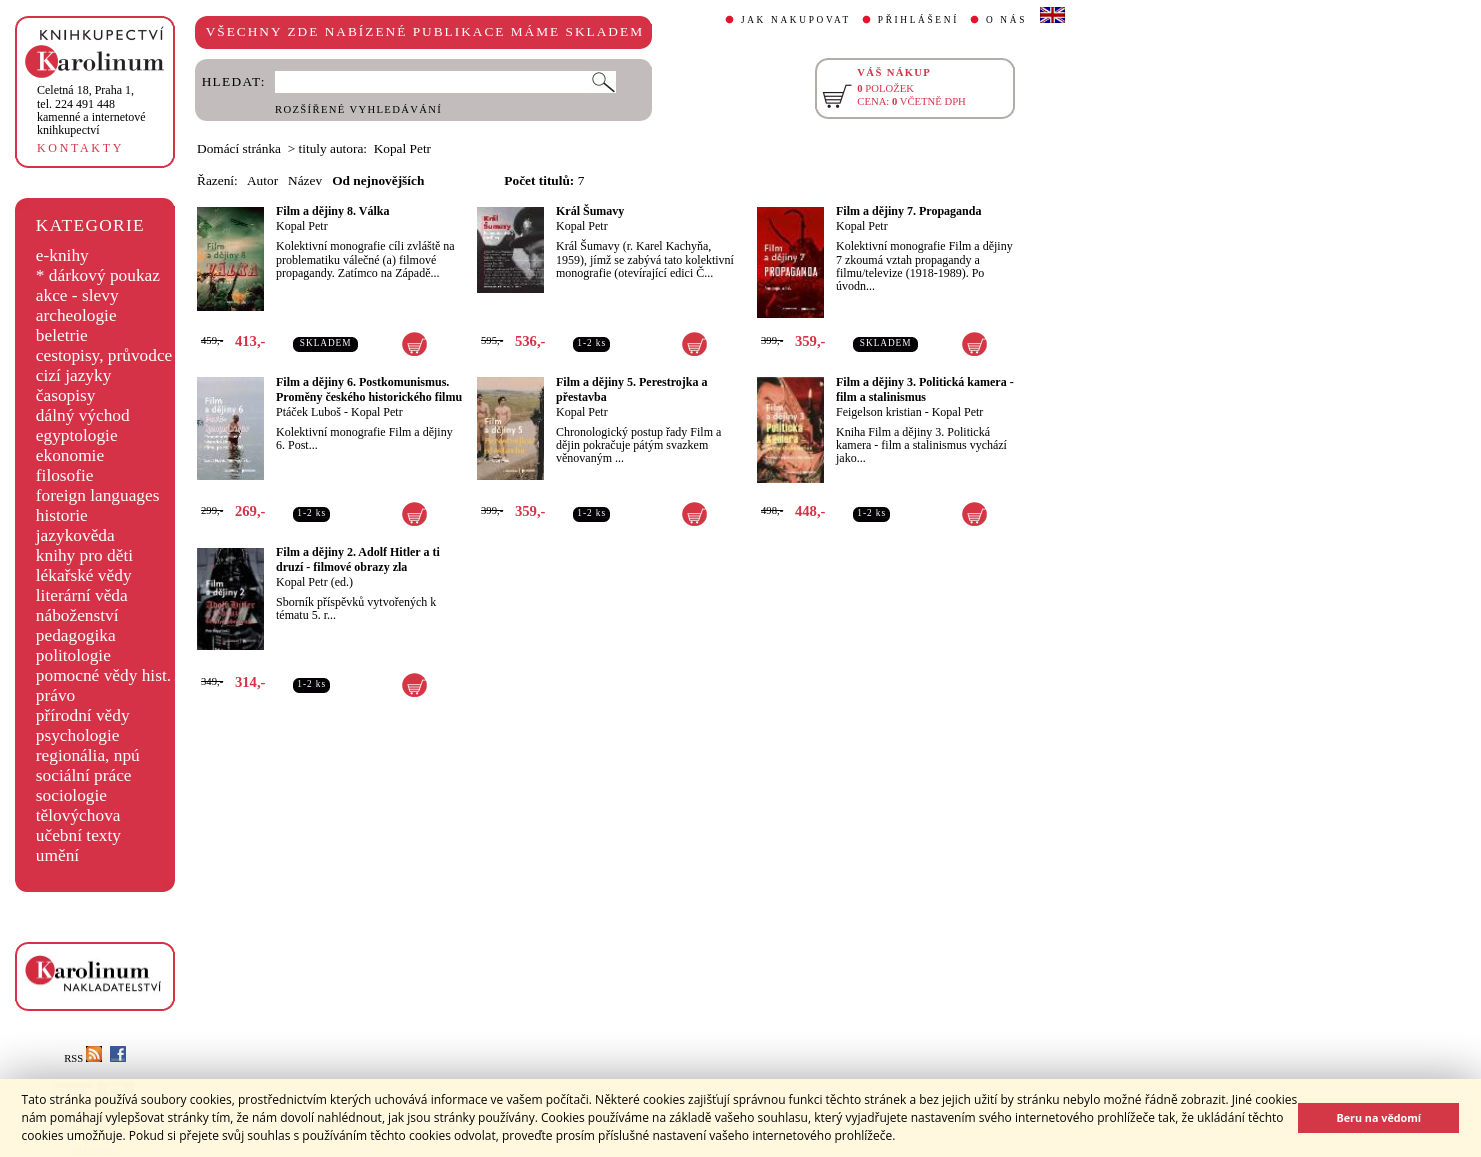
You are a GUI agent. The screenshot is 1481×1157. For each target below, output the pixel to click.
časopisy (66, 395)
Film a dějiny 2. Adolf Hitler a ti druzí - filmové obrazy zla (358, 559)
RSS (83, 1058)
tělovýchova (78, 815)
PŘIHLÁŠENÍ (918, 20)
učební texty (78, 835)
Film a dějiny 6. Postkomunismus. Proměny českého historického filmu (369, 389)
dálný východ (83, 415)
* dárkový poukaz (98, 275)
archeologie (76, 315)
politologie (73, 655)
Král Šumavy (590, 211)
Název (305, 180)
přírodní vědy (83, 715)
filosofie (65, 475)
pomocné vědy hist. (103, 675)
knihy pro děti (84, 555)
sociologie (71, 795)
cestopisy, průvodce (104, 355)
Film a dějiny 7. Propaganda (908, 211)
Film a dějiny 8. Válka (332, 211)
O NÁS (1006, 20)
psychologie (78, 735)
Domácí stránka (239, 148)
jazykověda (75, 535)
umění (57, 855)
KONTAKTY (80, 148)
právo (55, 695)
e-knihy (62, 255)
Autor (262, 180)
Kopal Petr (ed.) (314, 582)
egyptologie (77, 435)
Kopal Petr (302, 226)
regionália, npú (88, 755)
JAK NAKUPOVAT (796, 20)
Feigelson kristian (879, 412)
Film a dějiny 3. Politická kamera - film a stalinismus (925, 389)
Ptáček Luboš (308, 412)
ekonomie (70, 455)
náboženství (77, 615)
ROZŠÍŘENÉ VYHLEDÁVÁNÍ (358, 109)
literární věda (82, 595)
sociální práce (84, 775)
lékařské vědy (84, 575)
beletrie (62, 335)
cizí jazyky (74, 375)
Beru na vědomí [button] (1378, 1117)
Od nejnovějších (378, 180)
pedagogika (76, 635)
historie (62, 515)
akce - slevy (77, 295)
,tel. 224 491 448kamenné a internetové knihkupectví (91, 110)
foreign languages (98, 495)
